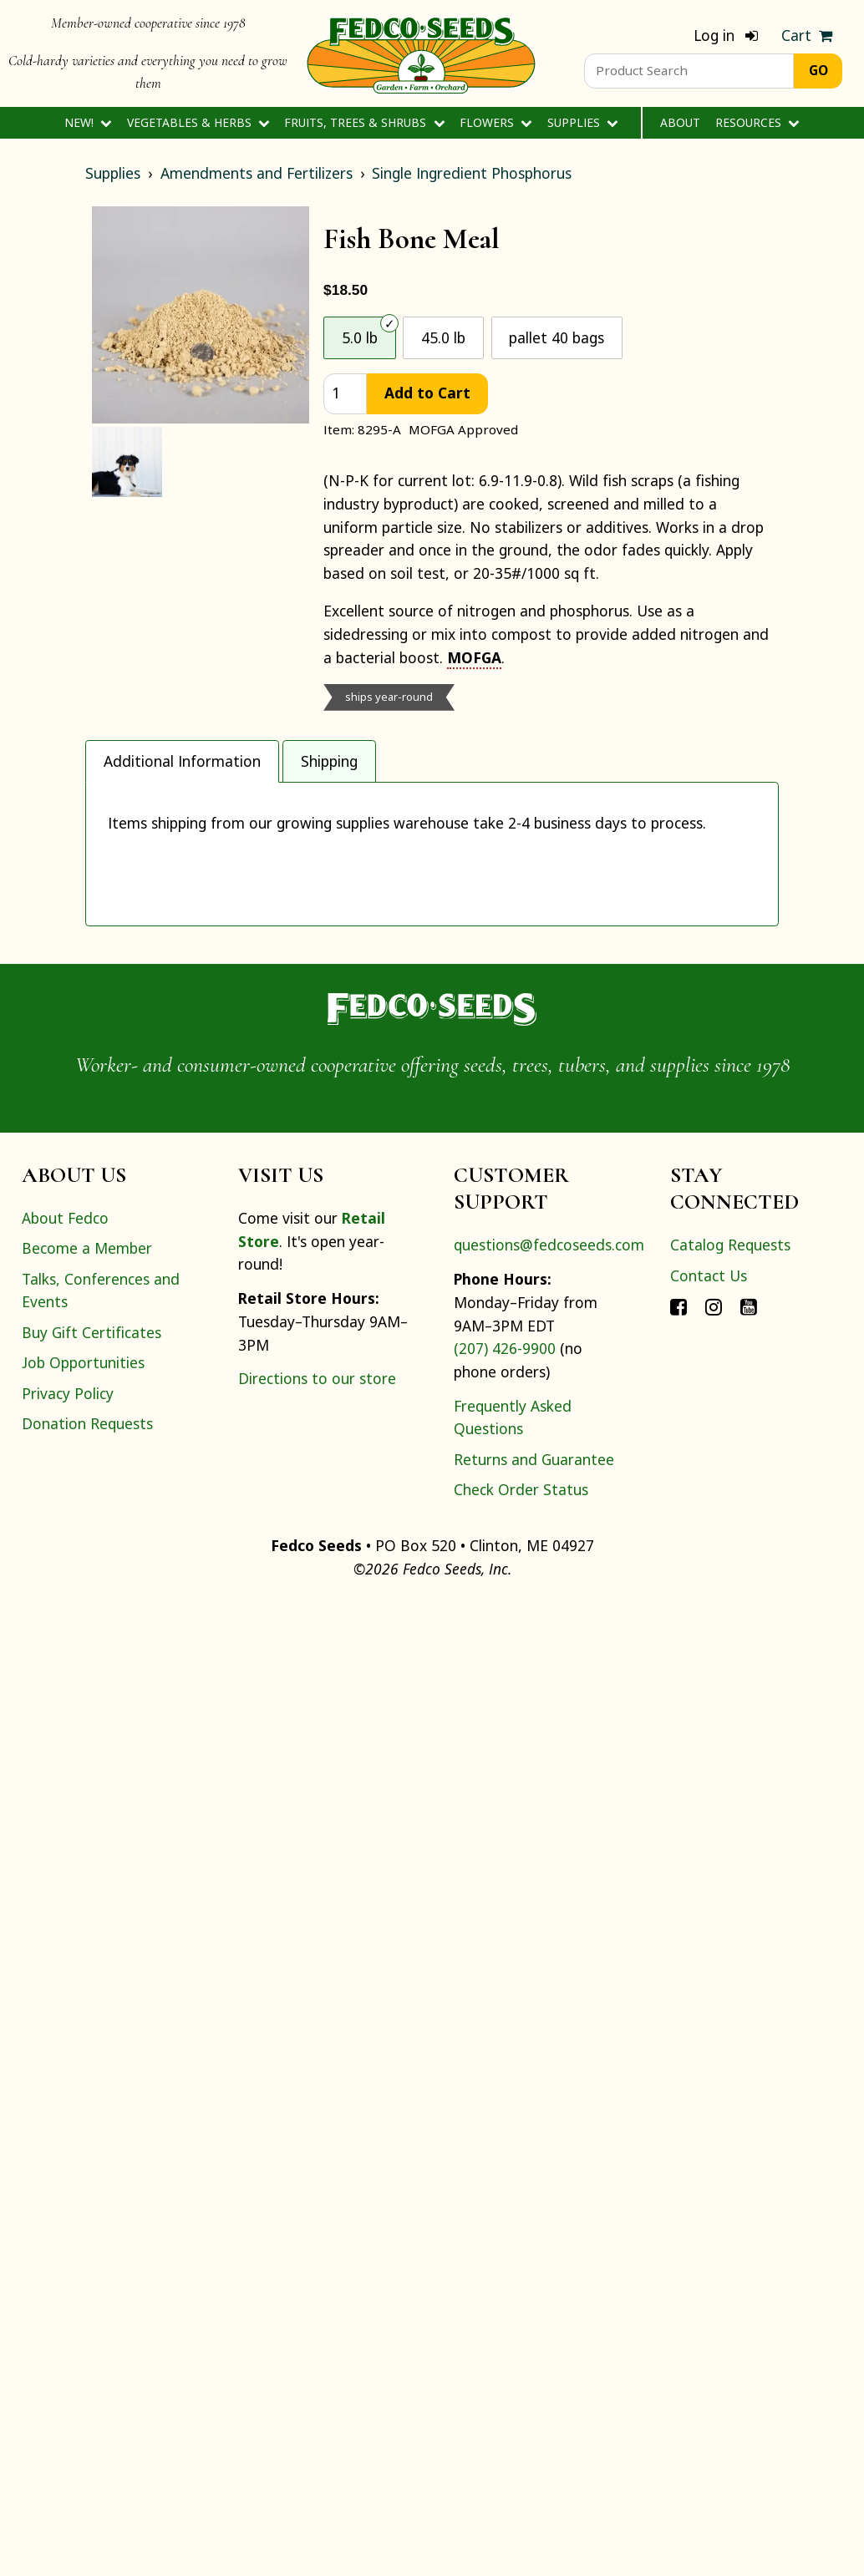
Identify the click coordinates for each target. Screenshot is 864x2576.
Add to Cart (427, 393)
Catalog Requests (730, 2218)
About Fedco (65, 2192)
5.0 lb (360, 337)
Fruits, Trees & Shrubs (364, 122)
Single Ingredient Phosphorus (472, 173)
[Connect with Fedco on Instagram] (713, 2279)
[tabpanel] (432, 1341)
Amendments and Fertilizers (256, 173)
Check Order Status (521, 2463)
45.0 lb (443, 337)
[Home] (421, 53)
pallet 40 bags (556, 337)
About (680, 122)
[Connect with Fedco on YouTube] (748, 2279)
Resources (757, 122)
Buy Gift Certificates (91, 2305)
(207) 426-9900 (505, 2322)
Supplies (582, 122)
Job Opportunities (83, 2336)
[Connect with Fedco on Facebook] (678, 2279)
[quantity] (345, 393)
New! (88, 122)
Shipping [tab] (329, 761)
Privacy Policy (68, 2366)
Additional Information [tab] (182, 761)
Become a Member (87, 2222)
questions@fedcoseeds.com (549, 2218)
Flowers (496, 122)
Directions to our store (317, 2352)
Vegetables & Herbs (198, 122)
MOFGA (474, 657)
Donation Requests (87, 2397)
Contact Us (708, 2249)
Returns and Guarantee (534, 2432)
